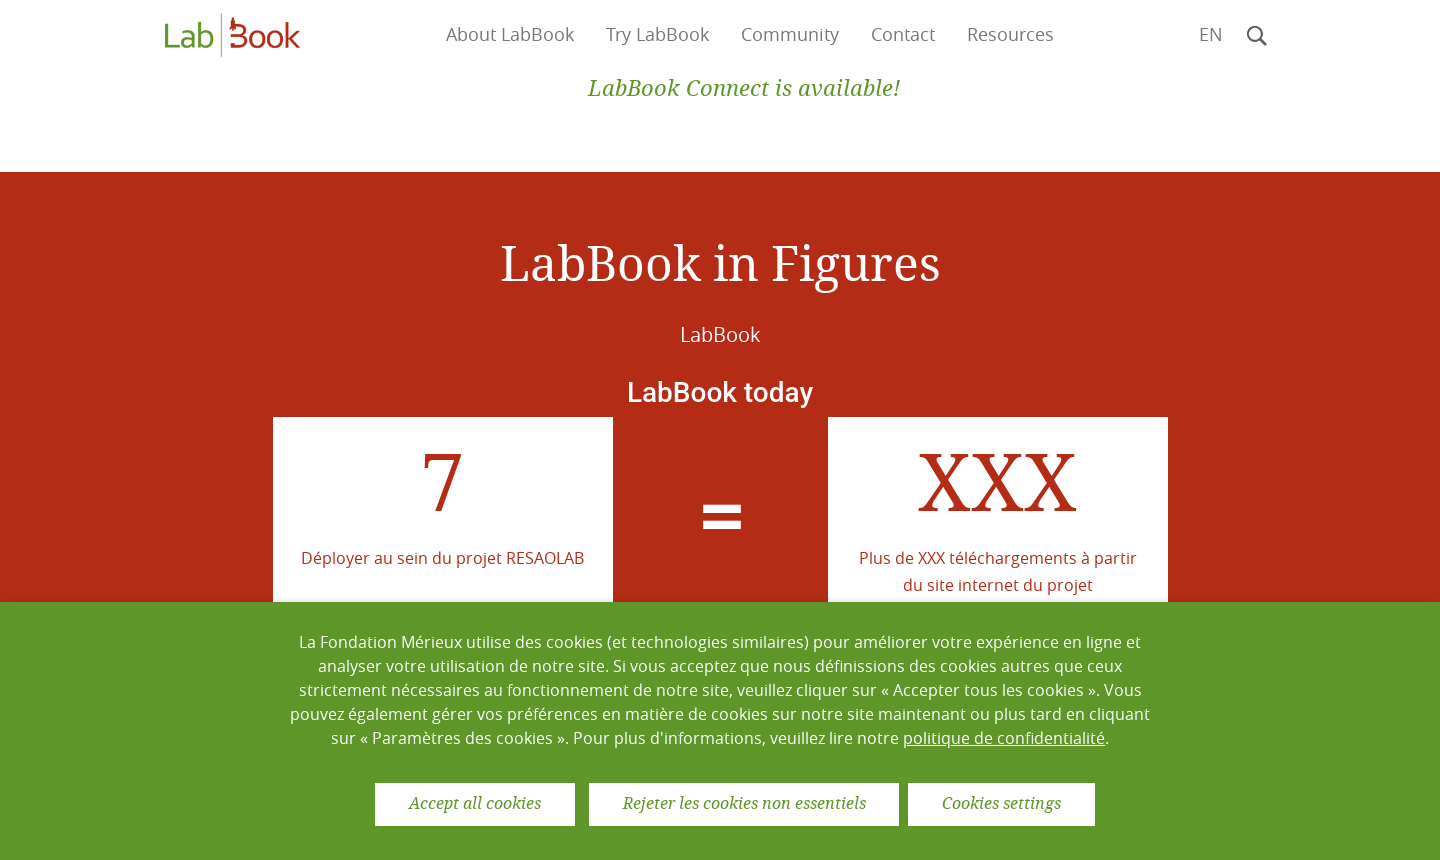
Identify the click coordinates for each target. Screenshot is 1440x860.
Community (790, 34)
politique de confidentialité (1004, 738)
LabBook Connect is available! (744, 88)
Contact (903, 34)
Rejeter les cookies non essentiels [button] (744, 803)
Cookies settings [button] (1001, 803)
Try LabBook (657, 34)
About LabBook (510, 34)
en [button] (1211, 34)
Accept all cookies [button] (475, 803)
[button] (1257, 35)
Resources (1010, 34)
